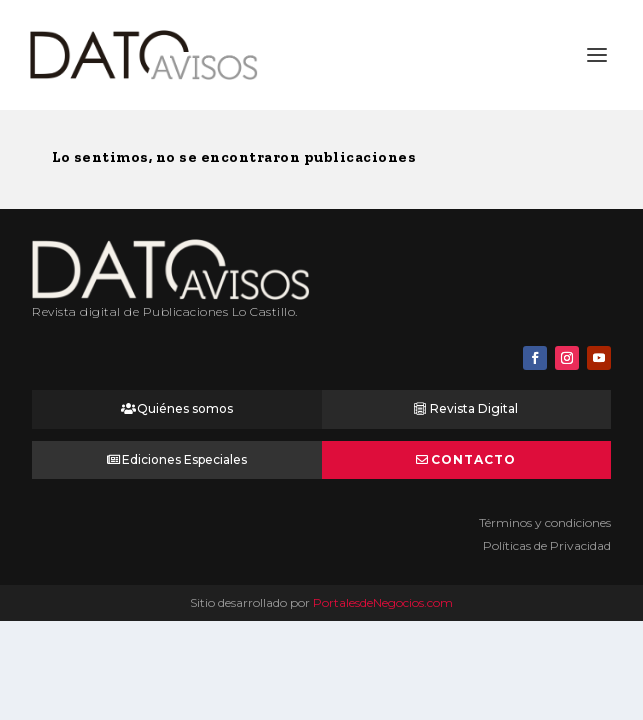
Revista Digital (474, 408)
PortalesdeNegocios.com (383, 602)
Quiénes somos (185, 408)
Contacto (473, 459)
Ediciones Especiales (184, 459)
